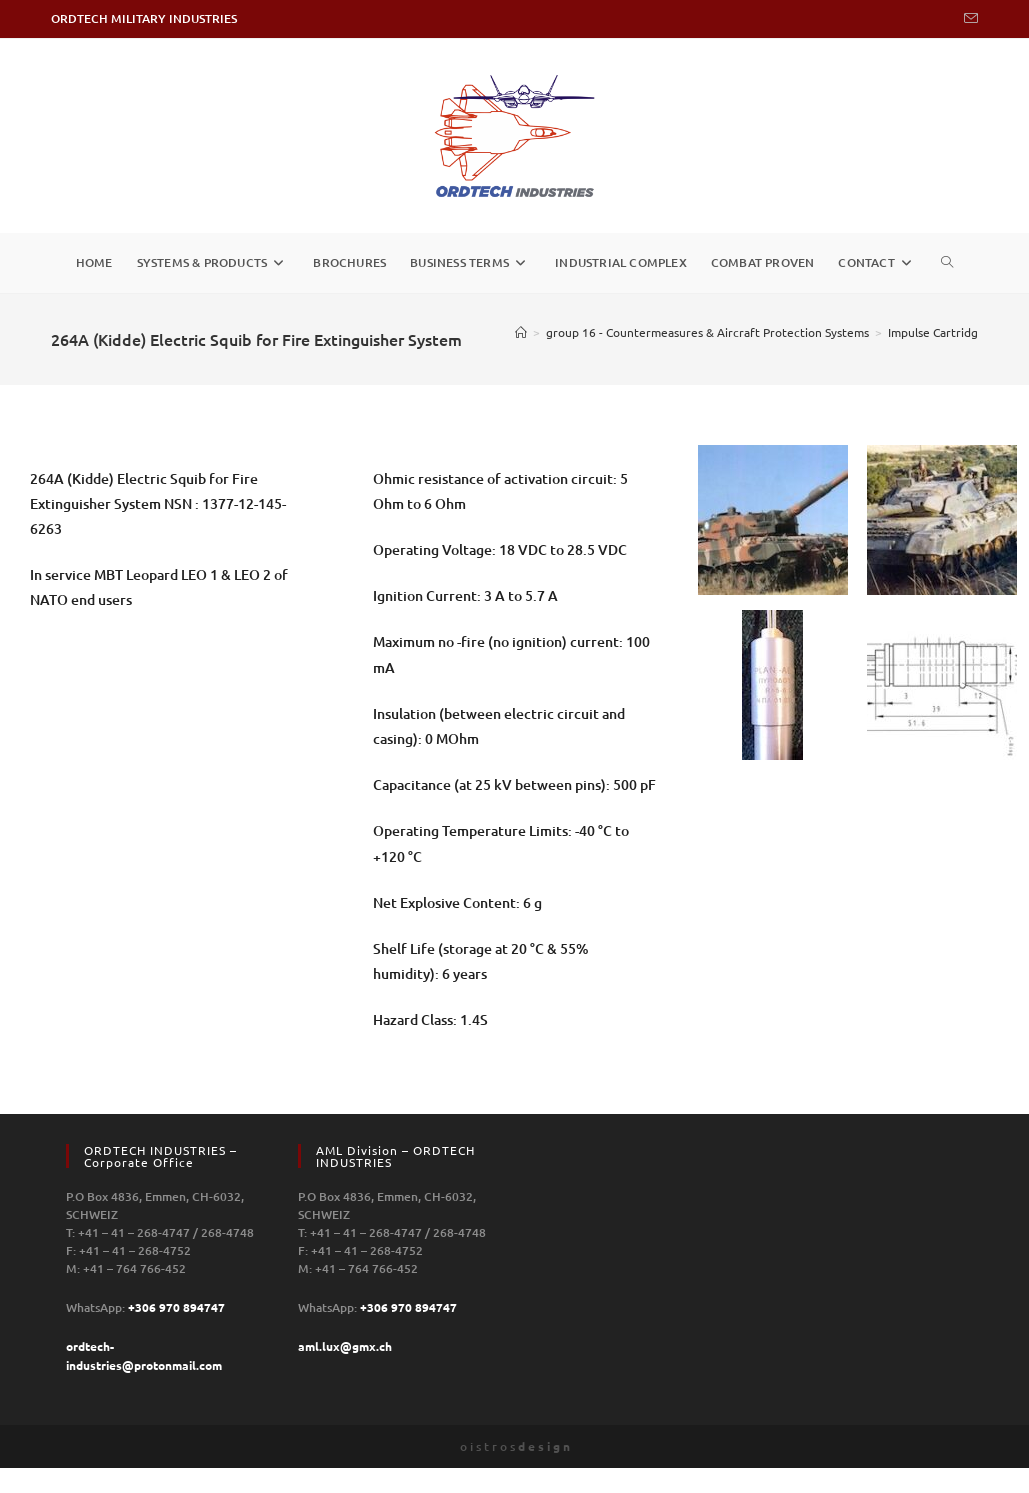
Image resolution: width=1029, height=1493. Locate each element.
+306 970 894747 (176, 1307)
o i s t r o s (515, 1446)
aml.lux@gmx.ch (345, 1346)
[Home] (521, 332)
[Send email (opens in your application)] (968, 19)
